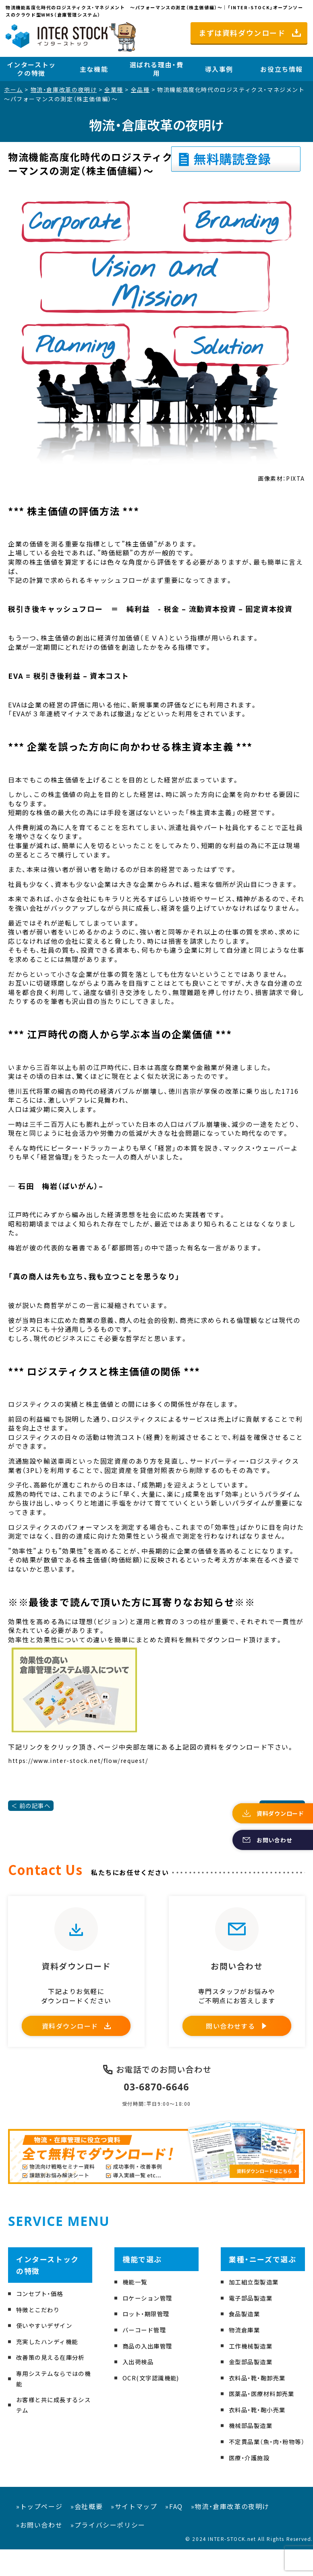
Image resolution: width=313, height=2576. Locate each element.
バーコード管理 (147, 2346)
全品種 (140, 90)
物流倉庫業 (246, 2346)
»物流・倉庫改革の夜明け (230, 2533)
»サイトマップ (134, 2533)
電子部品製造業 (253, 2313)
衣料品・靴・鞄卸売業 (261, 2393)
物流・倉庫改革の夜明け (64, 90)
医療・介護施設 (252, 2483)
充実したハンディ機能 (51, 2357)
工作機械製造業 (253, 2361)
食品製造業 (246, 2329)
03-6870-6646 (156, 2102)
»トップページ (39, 2533)
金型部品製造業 (253, 2377)
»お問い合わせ (39, 2551)
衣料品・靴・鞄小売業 (261, 2425)
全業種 (113, 90)
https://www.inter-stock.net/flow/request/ (78, 1760)
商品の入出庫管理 (150, 2361)
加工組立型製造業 (257, 2298)
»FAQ (173, 2533)
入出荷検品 (140, 2377)
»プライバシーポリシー (107, 2551)
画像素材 (270, 478)
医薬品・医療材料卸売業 (266, 2409)
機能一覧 (136, 2298)
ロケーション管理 (150, 2313)
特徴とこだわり (41, 2325)
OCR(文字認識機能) (154, 2393)
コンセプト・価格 (43, 2309)
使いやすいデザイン (48, 2341)
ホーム (13, 90)
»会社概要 (86, 2533)
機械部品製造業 (253, 2441)
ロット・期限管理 (149, 2329)
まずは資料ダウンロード (242, 32)
